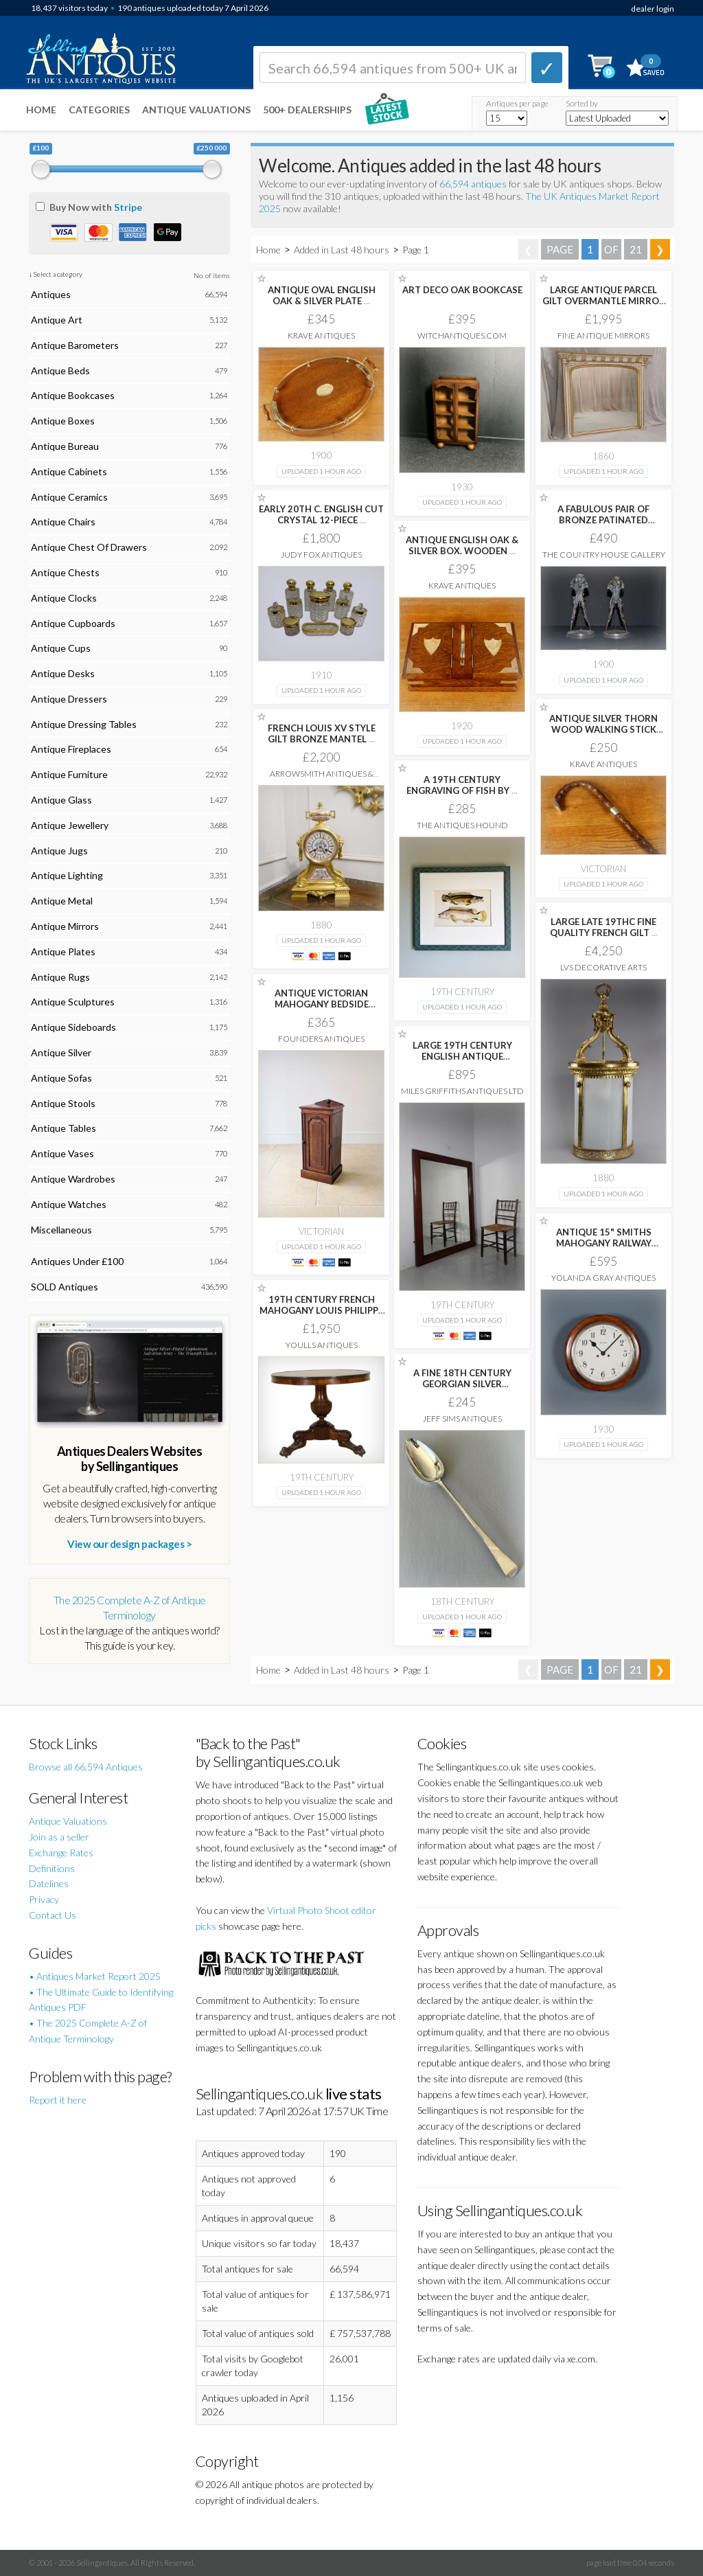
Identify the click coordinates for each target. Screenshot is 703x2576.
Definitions (52, 1868)
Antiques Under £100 (77, 1261)
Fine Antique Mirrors (603, 335)
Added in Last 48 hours (342, 249)
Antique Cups (61, 648)
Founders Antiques (321, 1039)
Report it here (58, 2100)
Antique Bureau (65, 446)
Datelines (49, 1883)
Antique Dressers (69, 699)
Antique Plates (63, 951)
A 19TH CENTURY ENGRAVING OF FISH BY (462, 785)
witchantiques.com (462, 335)
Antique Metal (62, 901)
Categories (99, 109)
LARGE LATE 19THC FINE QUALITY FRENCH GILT (604, 927)
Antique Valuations (196, 109)
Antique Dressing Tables (84, 724)
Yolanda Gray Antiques (603, 1278)
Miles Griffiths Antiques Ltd (462, 1091)
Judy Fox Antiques (321, 554)
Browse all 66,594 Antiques (86, 1767)
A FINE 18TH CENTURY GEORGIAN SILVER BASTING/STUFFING (462, 1383)
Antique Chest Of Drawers (89, 547)
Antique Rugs (60, 977)
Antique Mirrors (65, 926)
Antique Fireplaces (71, 749)
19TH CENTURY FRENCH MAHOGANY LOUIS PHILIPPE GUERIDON (321, 1310)
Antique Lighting (67, 875)
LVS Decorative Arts (603, 967)
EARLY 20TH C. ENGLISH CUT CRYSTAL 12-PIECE (321, 514)
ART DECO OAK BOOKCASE (462, 289)
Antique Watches (68, 1204)
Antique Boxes (63, 420)
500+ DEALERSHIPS (307, 109)
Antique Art (56, 320)
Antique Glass (61, 800)
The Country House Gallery (603, 554)
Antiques (51, 294)
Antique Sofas (61, 1078)
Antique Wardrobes (73, 1179)
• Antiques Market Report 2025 (95, 1976)
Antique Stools (63, 1103)
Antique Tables (63, 1128)
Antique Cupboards (73, 623)
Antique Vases (62, 1153)
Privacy (44, 1899)
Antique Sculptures (73, 1001)
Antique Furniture (69, 774)
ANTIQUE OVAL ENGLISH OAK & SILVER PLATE (322, 295)
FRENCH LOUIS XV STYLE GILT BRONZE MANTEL (322, 733)
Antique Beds (60, 370)
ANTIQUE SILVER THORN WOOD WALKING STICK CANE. (603, 729)
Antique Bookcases (73, 395)
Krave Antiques (321, 335)
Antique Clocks (64, 598)
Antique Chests (65, 572)
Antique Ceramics (69, 497)
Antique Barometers (75, 345)
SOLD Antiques (64, 1286)
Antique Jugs (59, 850)
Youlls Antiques (322, 1345)
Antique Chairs (63, 521)
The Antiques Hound (462, 825)
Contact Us (52, 1915)
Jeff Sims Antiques (462, 1418)
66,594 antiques (474, 184)
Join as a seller (59, 1837)
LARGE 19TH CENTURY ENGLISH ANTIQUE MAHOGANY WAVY (462, 1056)
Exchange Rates (61, 1852)
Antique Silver (61, 1052)
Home (41, 109)
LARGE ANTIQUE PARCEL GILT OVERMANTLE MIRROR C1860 (603, 300)
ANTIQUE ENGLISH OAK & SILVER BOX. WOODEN (462, 545)
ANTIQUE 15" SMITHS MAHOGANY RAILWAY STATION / (604, 1243)
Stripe (128, 207)
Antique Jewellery (69, 825)
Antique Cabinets (69, 471)
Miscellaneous (61, 1229)
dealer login (652, 8)
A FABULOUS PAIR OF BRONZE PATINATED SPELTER (603, 519)
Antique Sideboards (73, 1027)
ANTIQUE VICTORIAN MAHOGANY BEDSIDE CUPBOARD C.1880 (322, 1004)
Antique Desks (63, 673)
